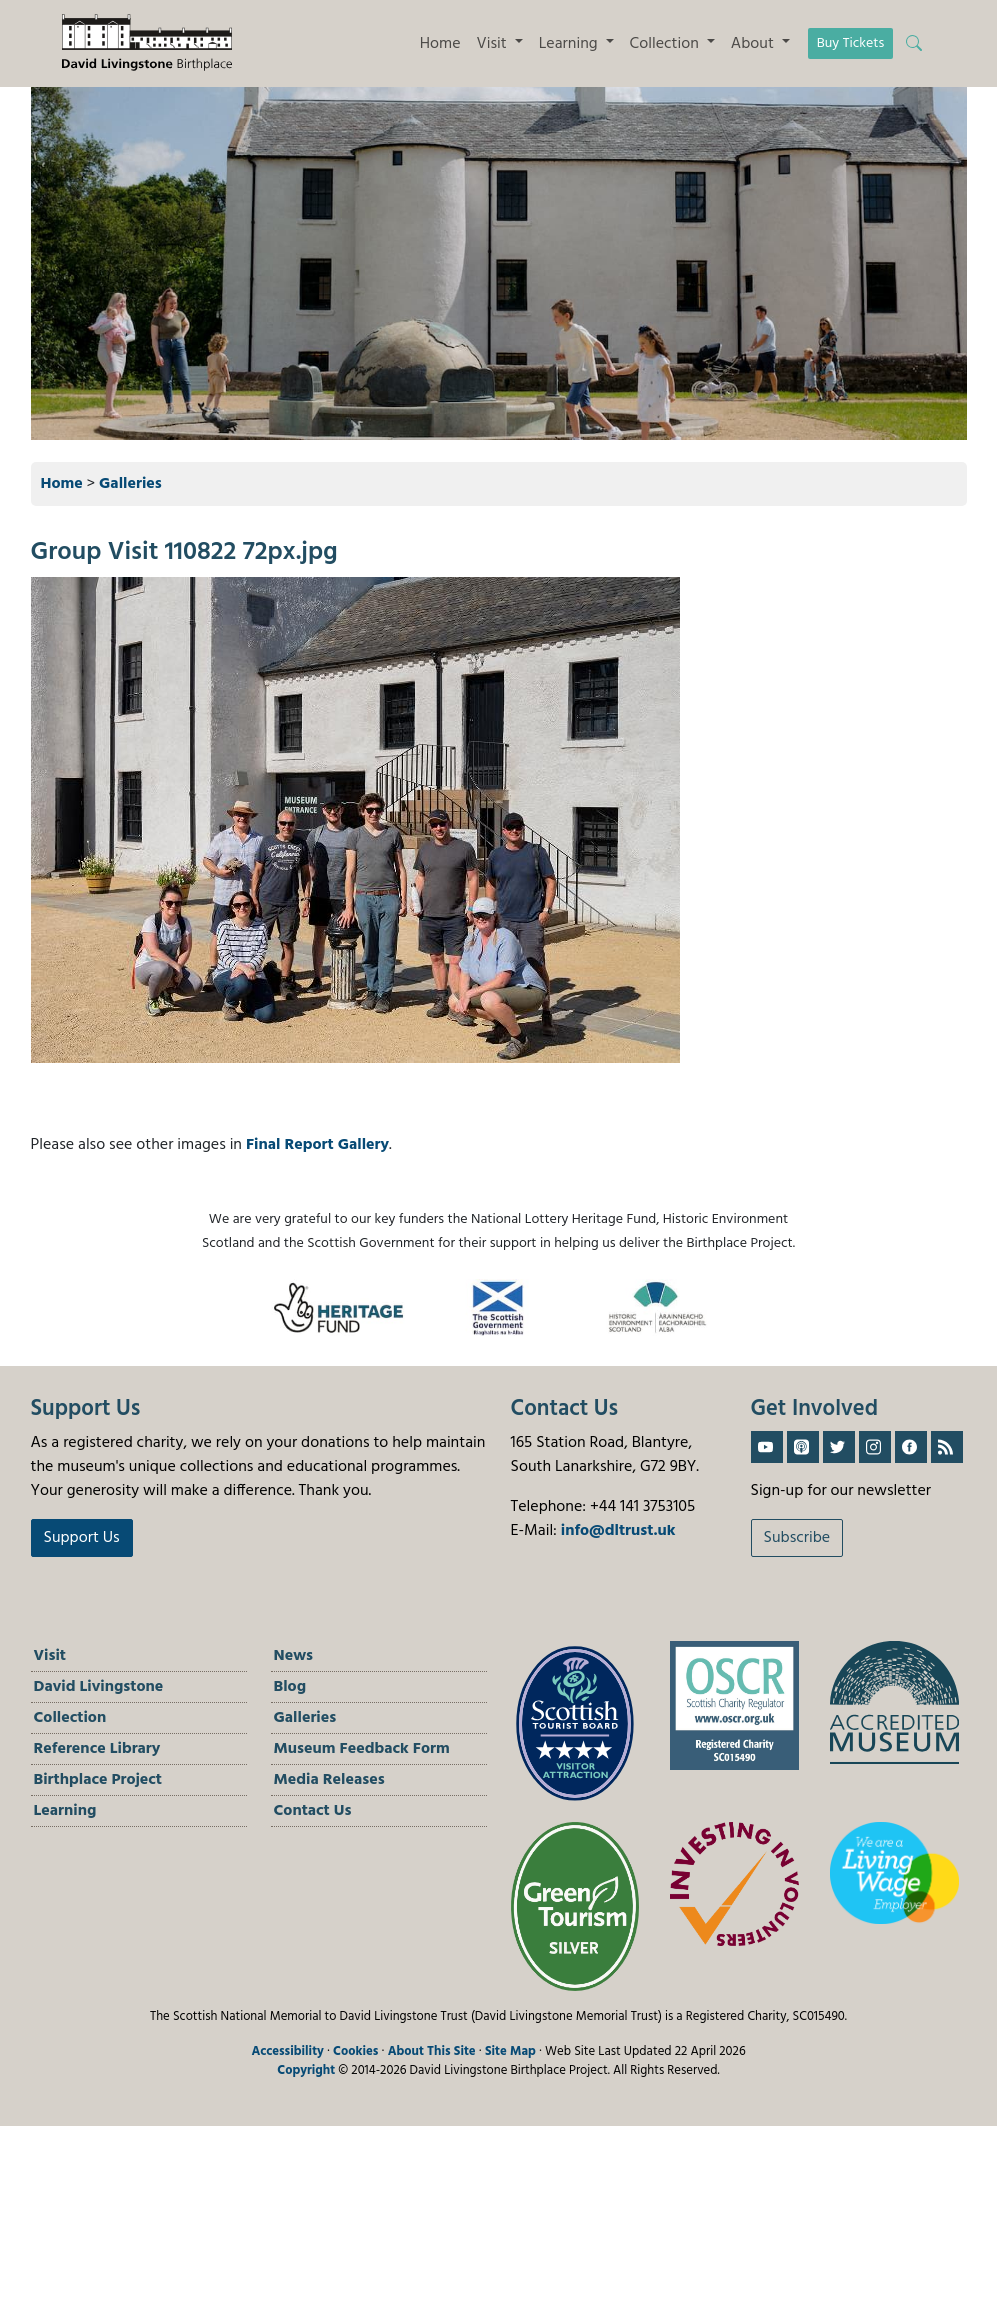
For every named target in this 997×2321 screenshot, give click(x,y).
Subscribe (797, 1538)
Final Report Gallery (317, 1145)
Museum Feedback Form (362, 1749)
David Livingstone (99, 1687)
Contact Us (313, 1811)
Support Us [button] (82, 1538)
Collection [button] (666, 44)
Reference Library (97, 1749)
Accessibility (287, 2051)
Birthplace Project (98, 1780)
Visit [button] (494, 44)
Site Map (510, 2051)
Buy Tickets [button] (850, 43)
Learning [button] (570, 44)
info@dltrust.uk (618, 1531)
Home (440, 44)
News (294, 1656)
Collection (70, 1718)
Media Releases (329, 1780)
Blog (290, 1687)
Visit (50, 1656)
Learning (65, 1811)
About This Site (432, 2051)
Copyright (306, 2070)
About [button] (754, 44)
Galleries (130, 484)
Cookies (355, 2051)
